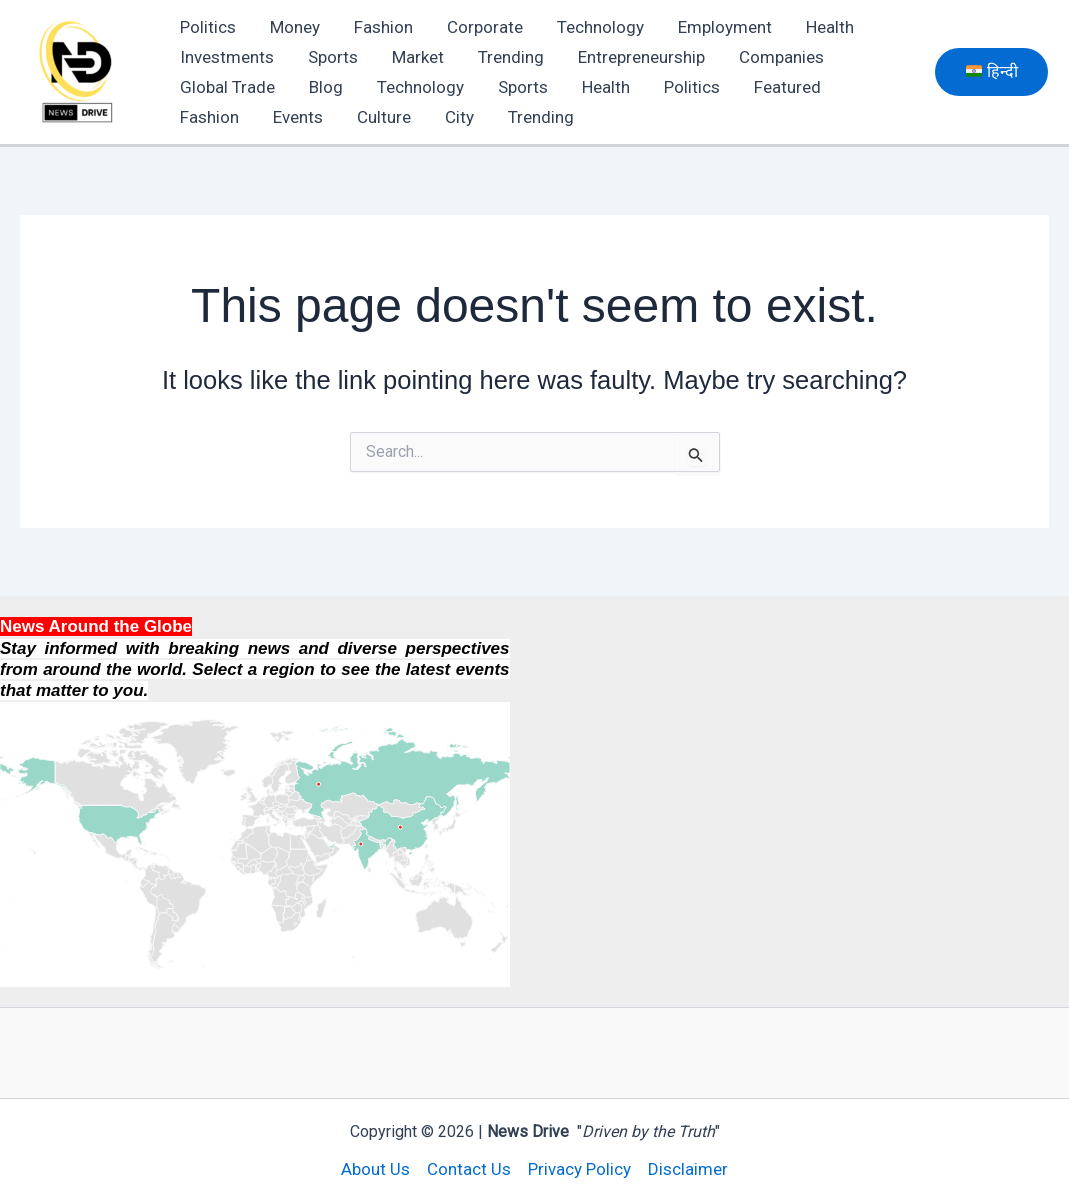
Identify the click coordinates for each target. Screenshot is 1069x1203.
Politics (208, 27)
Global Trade (227, 87)
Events (298, 117)
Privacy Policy (579, 1169)
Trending (511, 57)
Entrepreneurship (641, 57)
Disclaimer (688, 1169)
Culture (384, 117)
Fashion (383, 27)
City (459, 117)
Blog (326, 87)
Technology (600, 27)
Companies (781, 57)
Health (830, 27)
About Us (375, 1169)
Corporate (485, 27)
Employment (725, 27)
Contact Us (469, 1169)
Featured (787, 87)
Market (418, 57)
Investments (227, 57)
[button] (991, 71)
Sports (333, 57)
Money (295, 27)
